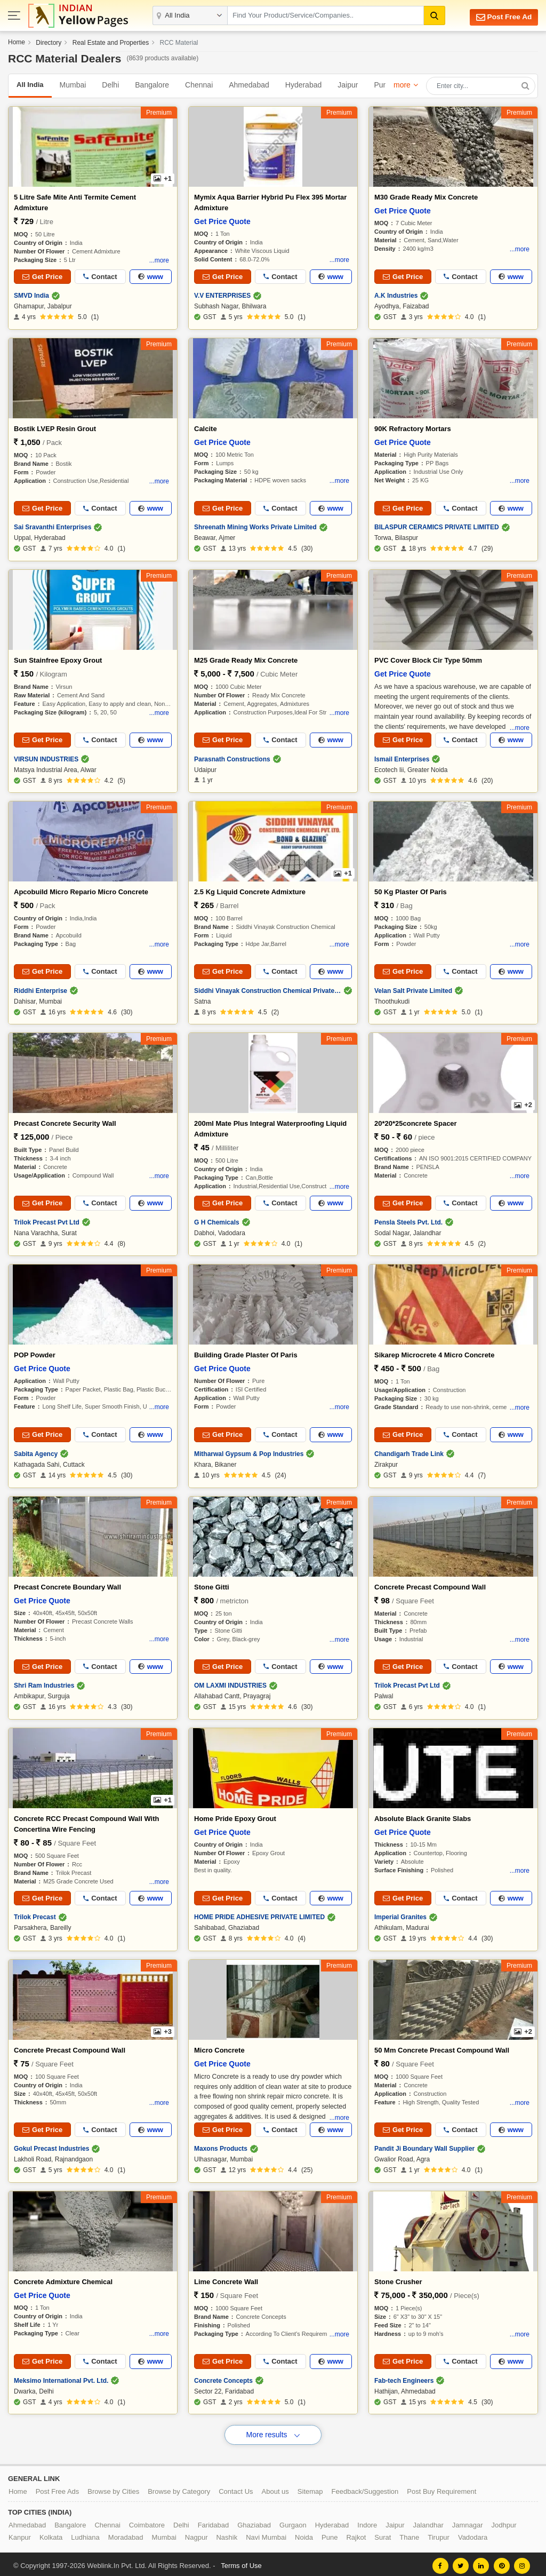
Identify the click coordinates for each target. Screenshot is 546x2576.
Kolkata (50, 2534)
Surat (382, 2534)
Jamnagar (467, 2522)
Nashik (226, 2534)
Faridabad (213, 2522)
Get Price (42, 277)
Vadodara (472, 2534)
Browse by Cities (113, 2488)
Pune (382, 85)
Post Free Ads (57, 2488)
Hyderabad (303, 85)
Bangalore (152, 85)
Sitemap (310, 2488)
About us (275, 2488)
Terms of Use (241, 2562)
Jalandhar (428, 2522)
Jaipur (348, 85)
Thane (409, 2534)
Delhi (110, 85)
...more (159, 260)
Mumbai (73, 85)
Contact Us (236, 2488)
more (402, 85)
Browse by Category (179, 2488)
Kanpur (20, 2534)
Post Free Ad (500, 17)
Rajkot (356, 2534)
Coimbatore (147, 2522)
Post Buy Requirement (441, 2488)
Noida (304, 2534)
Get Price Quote (222, 221)
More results (273, 2431)
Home (16, 42)
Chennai (199, 85)
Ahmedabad (249, 85)
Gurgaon (293, 2522)
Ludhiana (85, 2534)
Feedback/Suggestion (365, 2488)
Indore (367, 2522)
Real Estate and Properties (111, 42)
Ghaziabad (254, 2522)
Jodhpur (504, 2522)
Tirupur (438, 2534)
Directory (48, 42)
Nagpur (196, 2534)
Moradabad (125, 2534)
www (150, 277)
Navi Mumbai (266, 2534)
